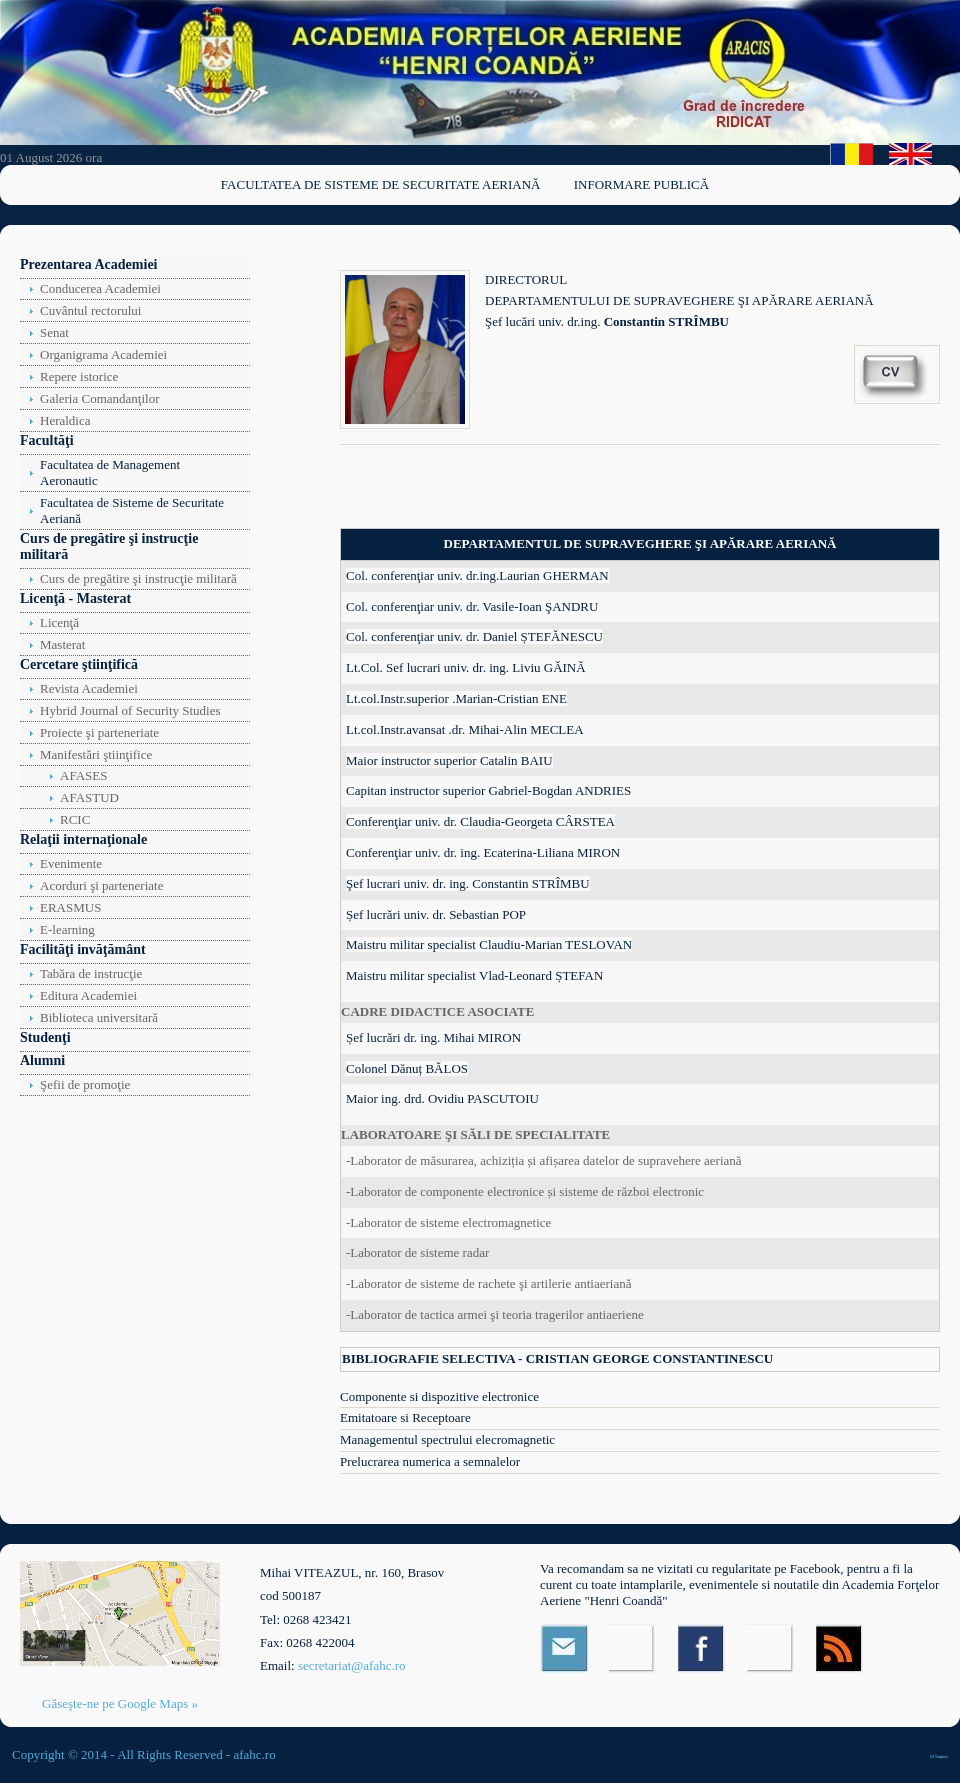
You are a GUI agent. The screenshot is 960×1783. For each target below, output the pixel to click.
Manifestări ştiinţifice (96, 754)
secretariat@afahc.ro (352, 1665)
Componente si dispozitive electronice (439, 1396)
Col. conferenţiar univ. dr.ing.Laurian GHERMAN (477, 575)
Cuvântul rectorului (90, 310)
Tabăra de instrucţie (91, 973)
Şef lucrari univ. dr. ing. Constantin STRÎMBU (468, 883)
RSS (840, 1648)
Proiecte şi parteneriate (99, 732)
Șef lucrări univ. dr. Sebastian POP (436, 914)
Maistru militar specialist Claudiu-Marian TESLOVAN (489, 944)
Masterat (62, 644)
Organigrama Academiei (103, 354)
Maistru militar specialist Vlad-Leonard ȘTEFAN (474, 975)
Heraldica (65, 420)
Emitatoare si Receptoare (405, 1417)
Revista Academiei (89, 688)
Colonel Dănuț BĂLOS (407, 1068)
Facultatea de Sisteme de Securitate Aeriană (381, 184)
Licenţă (59, 622)
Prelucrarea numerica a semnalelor (430, 1461)
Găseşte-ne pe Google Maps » (120, 1703)
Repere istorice (79, 376)
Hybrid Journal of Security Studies (130, 710)
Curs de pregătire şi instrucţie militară (138, 578)
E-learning (67, 929)
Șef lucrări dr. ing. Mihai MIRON (433, 1037)
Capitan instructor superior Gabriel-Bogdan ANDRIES (488, 790)
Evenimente (71, 863)
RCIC (75, 819)
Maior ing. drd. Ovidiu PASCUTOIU (442, 1098)
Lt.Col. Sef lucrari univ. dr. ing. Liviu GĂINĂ (466, 667)
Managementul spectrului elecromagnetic (447, 1439)
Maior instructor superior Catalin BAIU (449, 760)
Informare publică (641, 184)
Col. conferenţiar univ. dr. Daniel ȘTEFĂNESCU (474, 636)
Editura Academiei (88, 995)
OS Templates (939, 1757)
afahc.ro (254, 1754)
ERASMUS (70, 907)
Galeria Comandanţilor (100, 398)
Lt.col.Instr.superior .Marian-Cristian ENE (456, 698)
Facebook (702, 1648)
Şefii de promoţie (85, 1084)
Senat (54, 332)
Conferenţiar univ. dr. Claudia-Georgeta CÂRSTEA (480, 821)
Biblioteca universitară (99, 1017)
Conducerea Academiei (100, 288)
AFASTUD (89, 797)
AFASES (83, 775)
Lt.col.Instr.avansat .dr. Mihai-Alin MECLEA (465, 729)
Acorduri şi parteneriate (101, 885)
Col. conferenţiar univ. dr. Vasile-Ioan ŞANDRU (472, 606)
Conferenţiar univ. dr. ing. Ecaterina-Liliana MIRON (483, 852)
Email (564, 1648)
